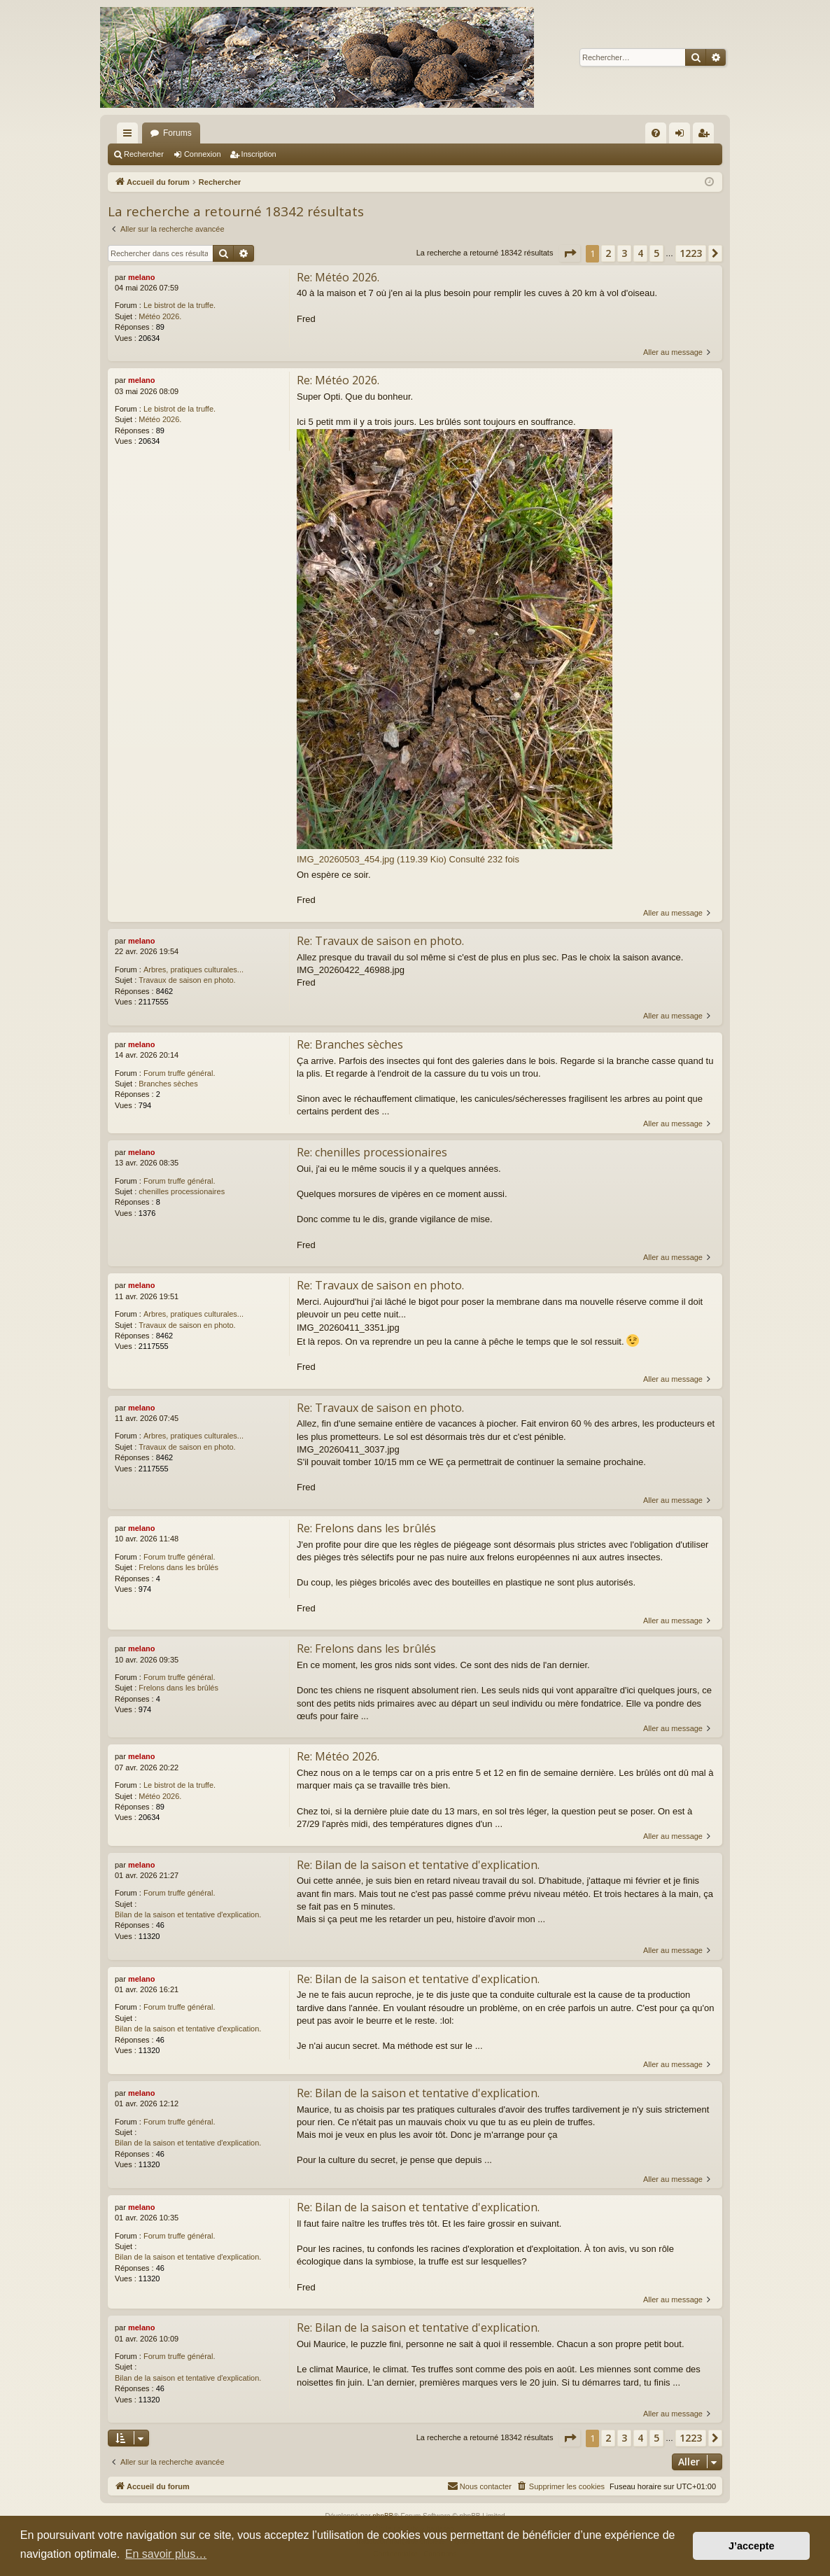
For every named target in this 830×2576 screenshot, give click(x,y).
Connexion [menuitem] (682, 136)
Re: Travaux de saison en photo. (380, 941)
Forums (177, 133)
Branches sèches (168, 1083)
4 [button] (640, 253)
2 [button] (608, 253)
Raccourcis (130, 136)
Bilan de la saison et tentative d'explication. (188, 1914)
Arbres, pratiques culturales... (193, 969)
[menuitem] (655, 133)
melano (141, 277)
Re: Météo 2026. (338, 277)
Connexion (202, 154)
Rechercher (144, 154)
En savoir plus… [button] (166, 2554)
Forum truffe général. (179, 1073)
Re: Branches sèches (350, 1044)
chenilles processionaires (182, 1191)
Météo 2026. (160, 316)
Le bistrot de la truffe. (179, 305)
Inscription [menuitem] (706, 136)
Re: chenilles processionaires (372, 1152)
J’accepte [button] (752, 2546)
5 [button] (656, 253)
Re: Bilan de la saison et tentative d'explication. (418, 1865)
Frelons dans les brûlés (178, 1567)
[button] (569, 253)
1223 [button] (691, 253)
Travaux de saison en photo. (187, 980)
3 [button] (624, 253)
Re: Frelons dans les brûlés (366, 1528)
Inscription (258, 154)
